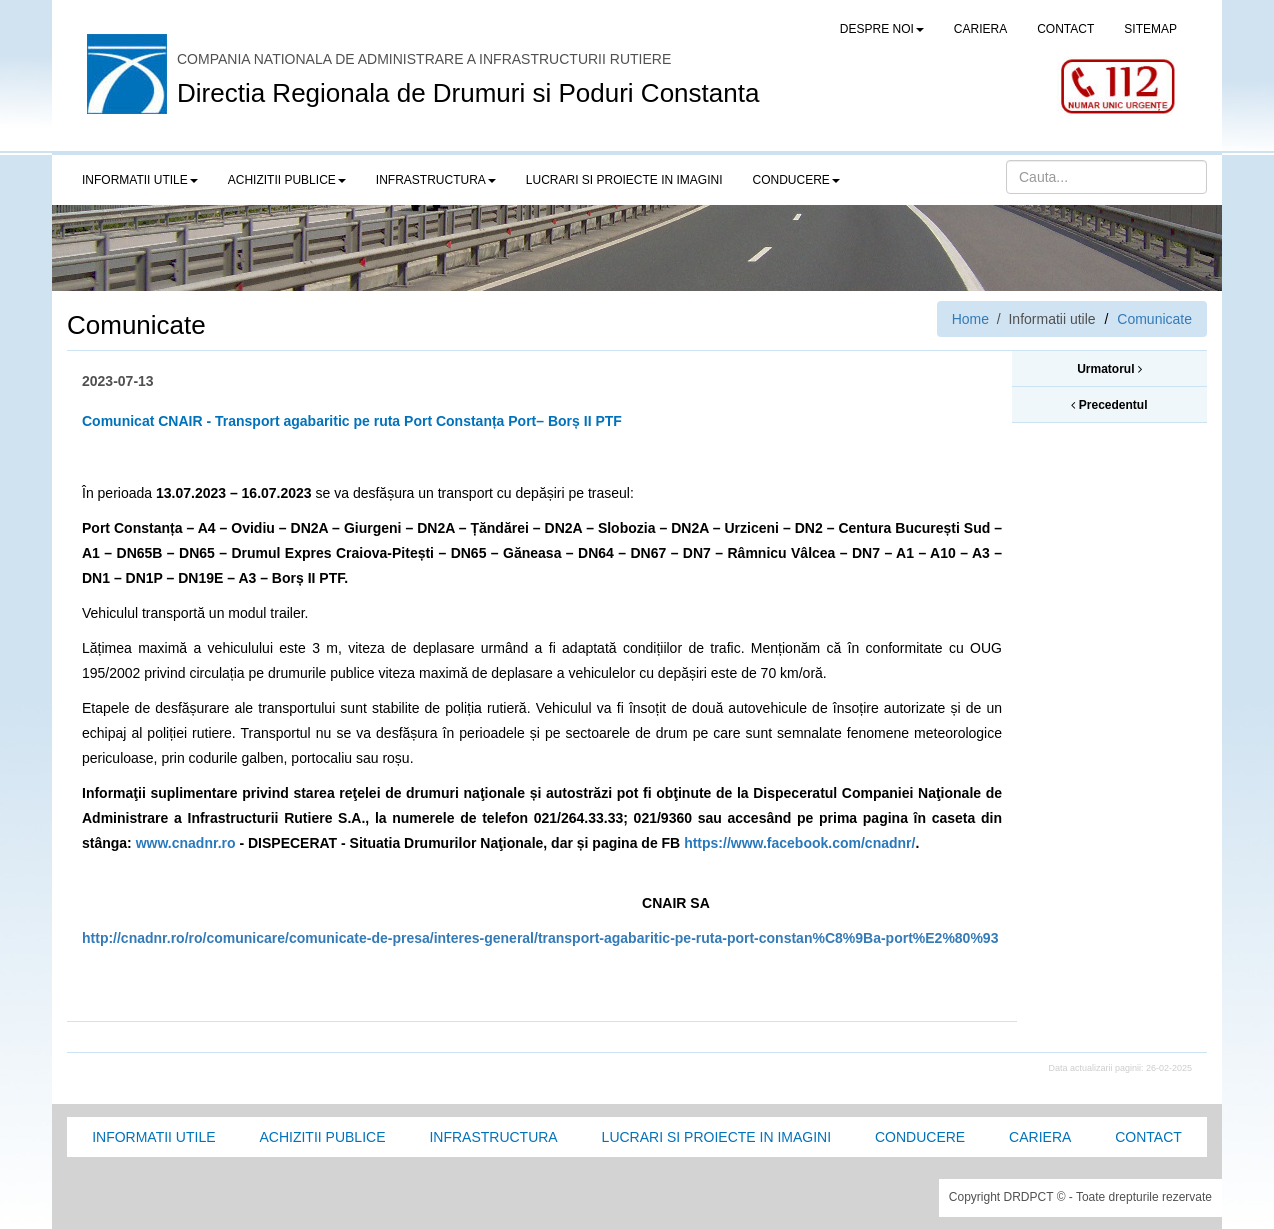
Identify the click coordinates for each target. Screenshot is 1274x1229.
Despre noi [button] (882, 29)
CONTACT (1065, 29)
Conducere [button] (796, 180)
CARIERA (980, 29)
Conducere (920, 1137)
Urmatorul (1109, 369)
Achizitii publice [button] (287, 180)
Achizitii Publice (322, 1137)
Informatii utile (153, 1137)
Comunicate (1154, 319)
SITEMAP (1150, 29)
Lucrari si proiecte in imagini (716, 1137)
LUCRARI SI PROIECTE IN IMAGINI (624, 180)
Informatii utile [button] (140, 180)
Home (970, 319)
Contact (1148, 1137)
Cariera (1040, 1137)
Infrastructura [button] (436, 180)
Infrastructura (493, 1137)
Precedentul (1109, 405)
